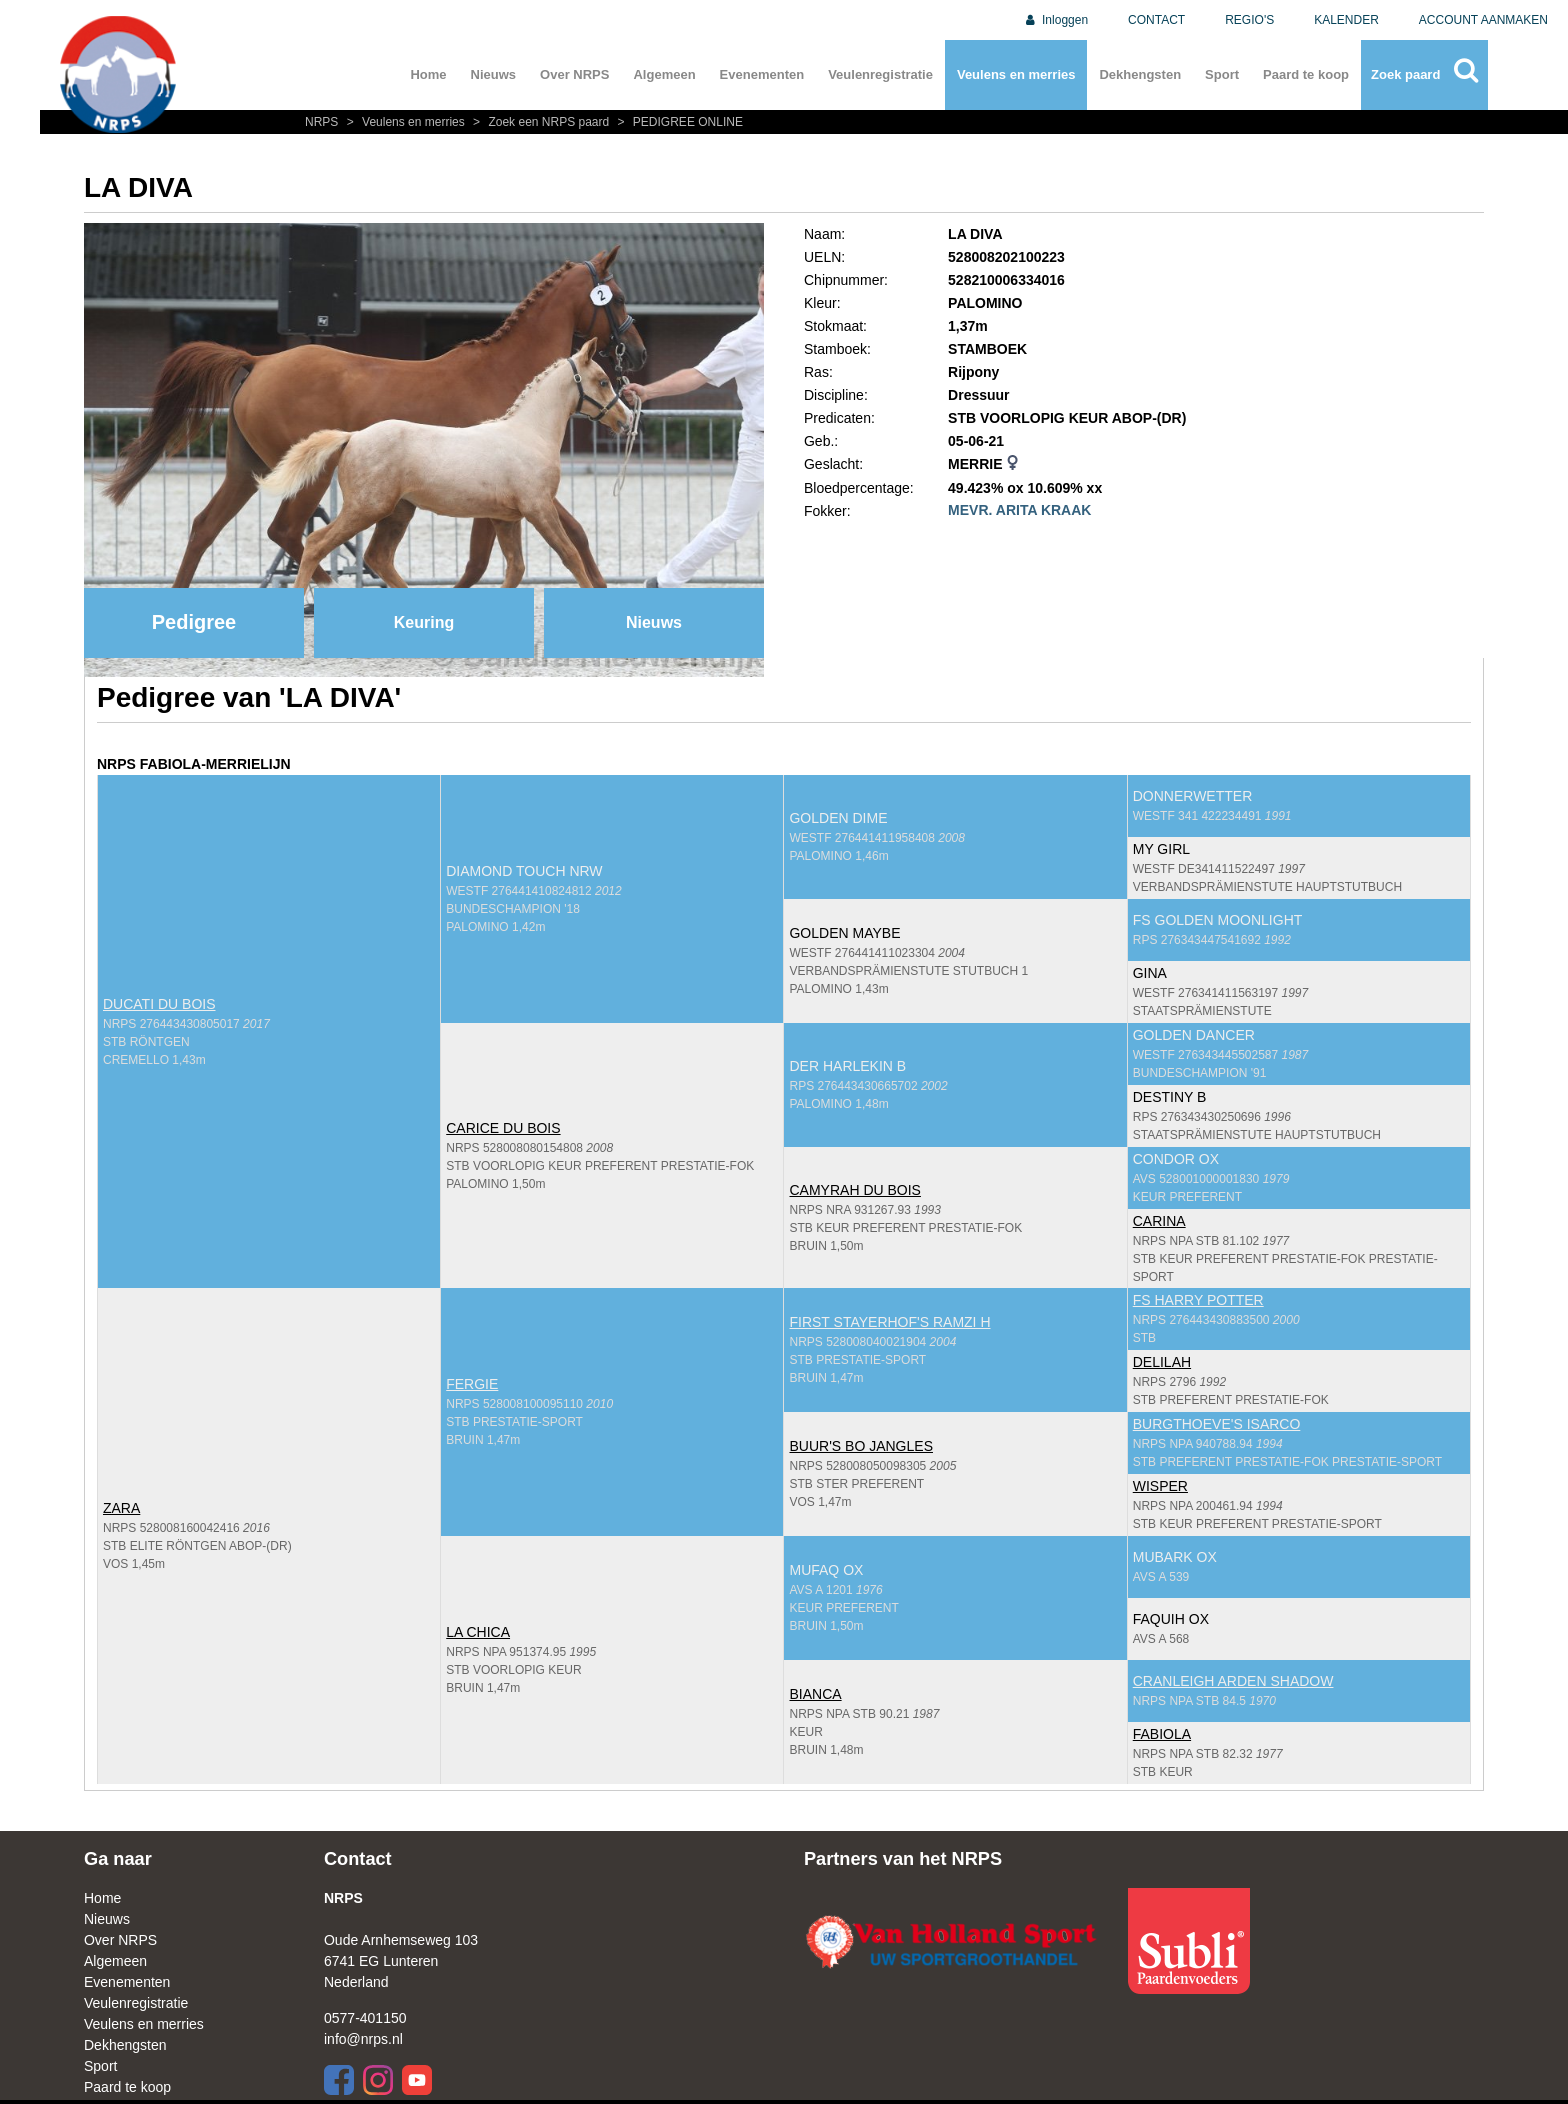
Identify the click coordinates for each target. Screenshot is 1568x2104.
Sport (1222, 74)
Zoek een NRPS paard (540, 122)
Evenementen (762, 74)
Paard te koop (1306, 74)
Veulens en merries (1016, 74)
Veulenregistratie (880, 74)
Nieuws (494, 74)
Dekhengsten (1140, 74)
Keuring (424, 622)
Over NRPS (574, 74)
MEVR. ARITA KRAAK (1019, 510)
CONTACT (1156, 20)
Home (428, 74)
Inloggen (1055, 20)
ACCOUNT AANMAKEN (1483, 20)
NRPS (323, 122)
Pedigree (194, 622)
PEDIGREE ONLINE (678, 122)
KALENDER (1346, 20)
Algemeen (664, 74)
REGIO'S (1249, 20)
